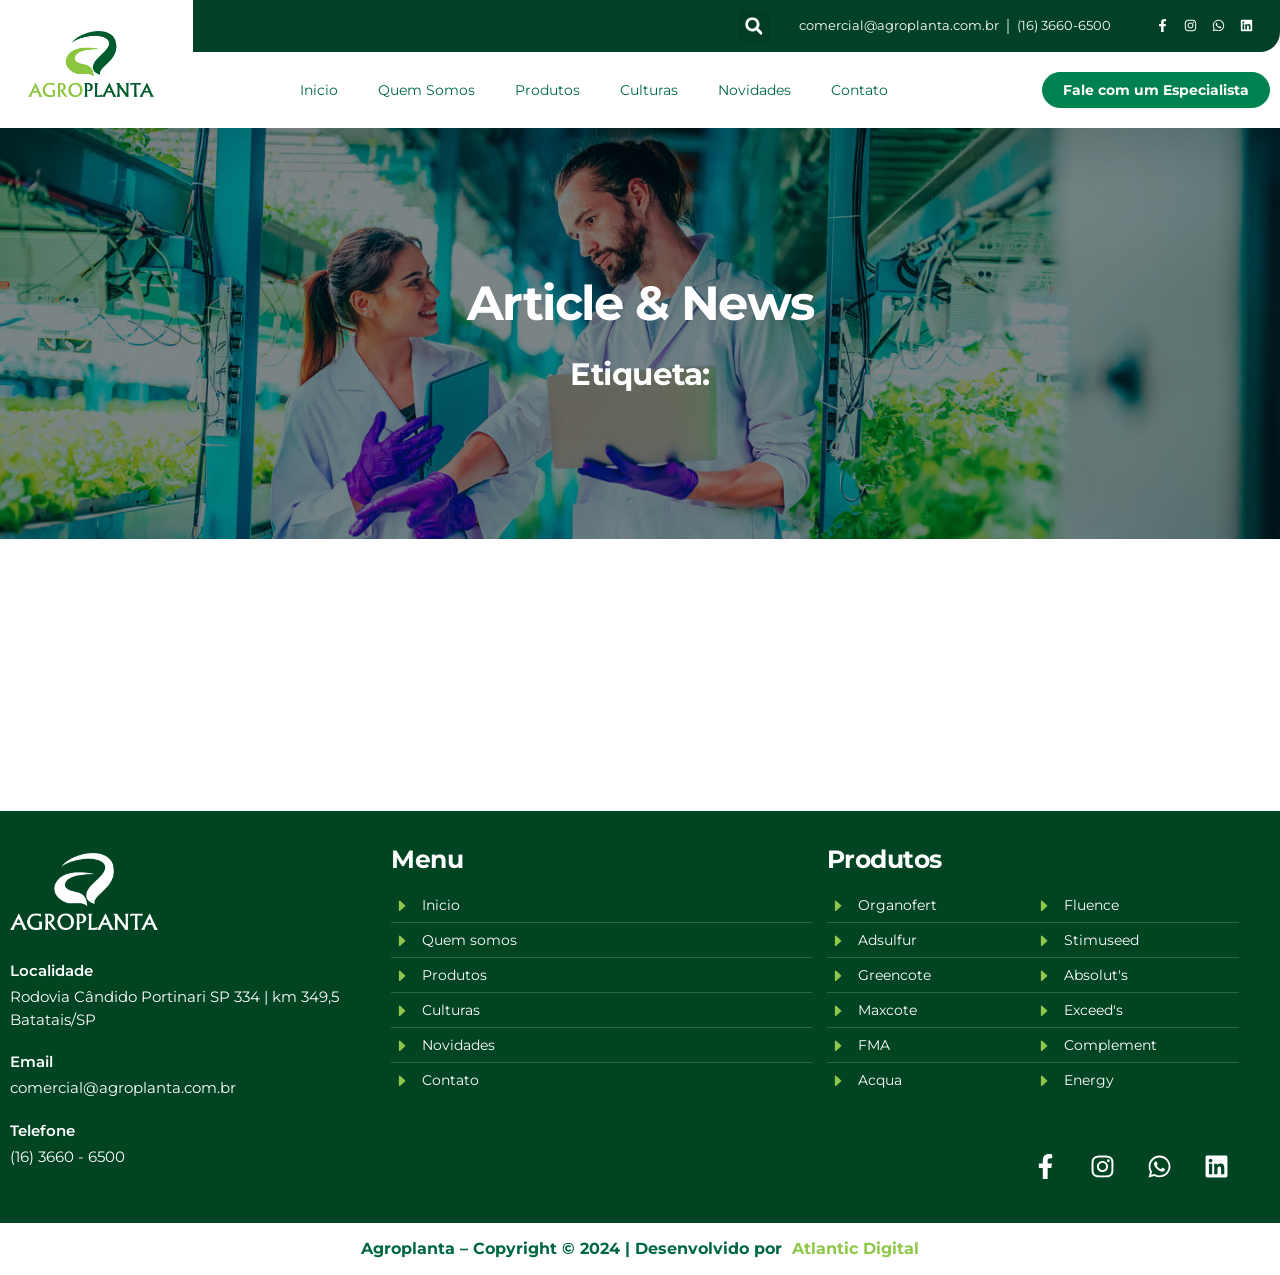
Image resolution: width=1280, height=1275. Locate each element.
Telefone (42, 1130)
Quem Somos (426, 90)
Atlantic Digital (850, 1248)
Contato (859, 90)
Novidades (754, 90)
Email (31, 1061)
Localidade (51, 970)
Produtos (547, 90)
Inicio (319, 90)
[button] (754, 26)
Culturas (649, 90)
